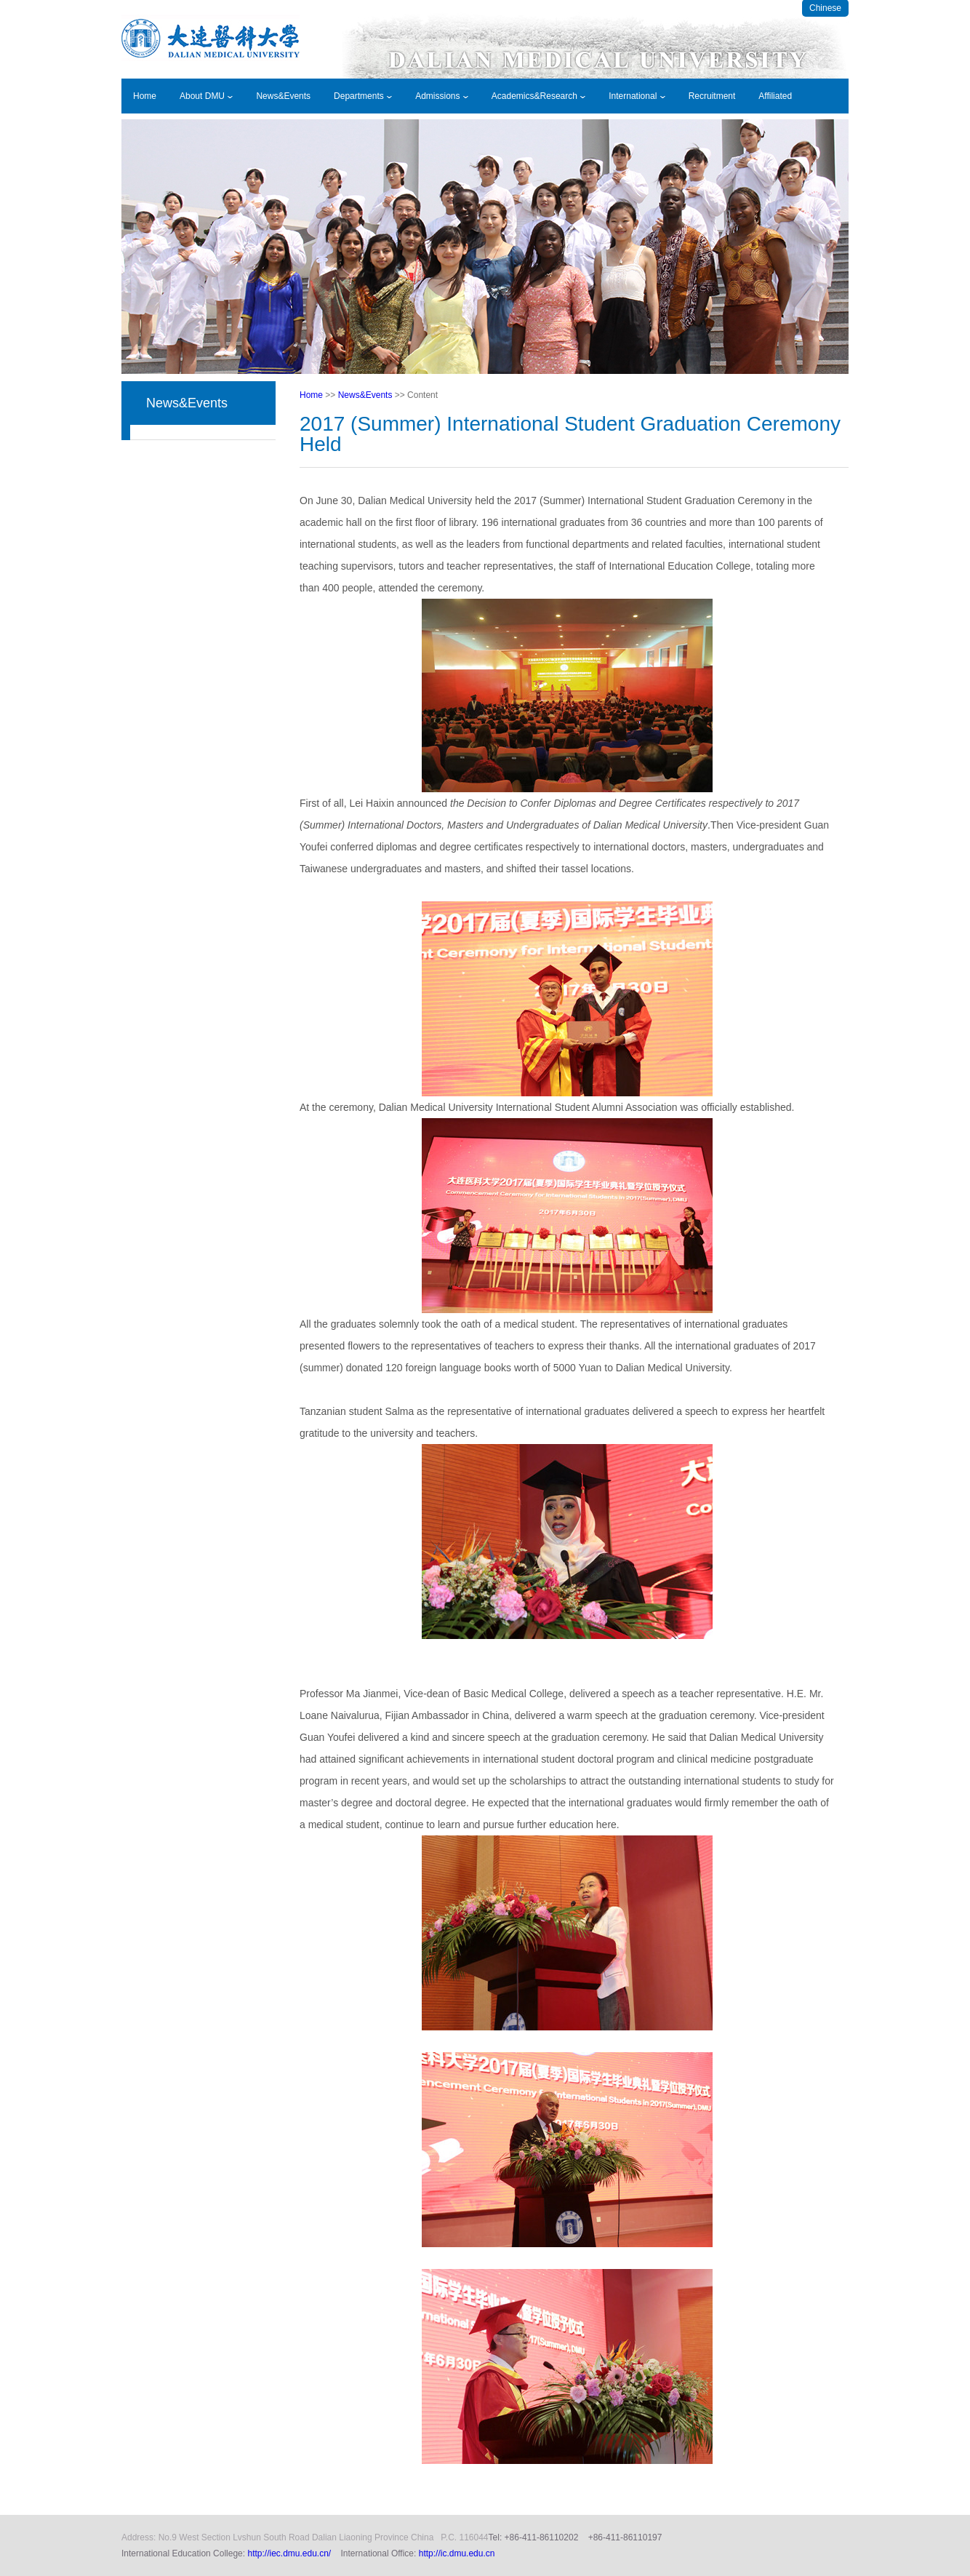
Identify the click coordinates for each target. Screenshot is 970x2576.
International (637, 96)
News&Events (283, 96)
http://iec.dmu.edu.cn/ (289, 2553)
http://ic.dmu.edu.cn (457, 2553)
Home (144, 96)
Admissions (441, 96)
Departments (363, 96)
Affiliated (775, 96)
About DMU (206, 96)
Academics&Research (538, 96)
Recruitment (712, 96)
